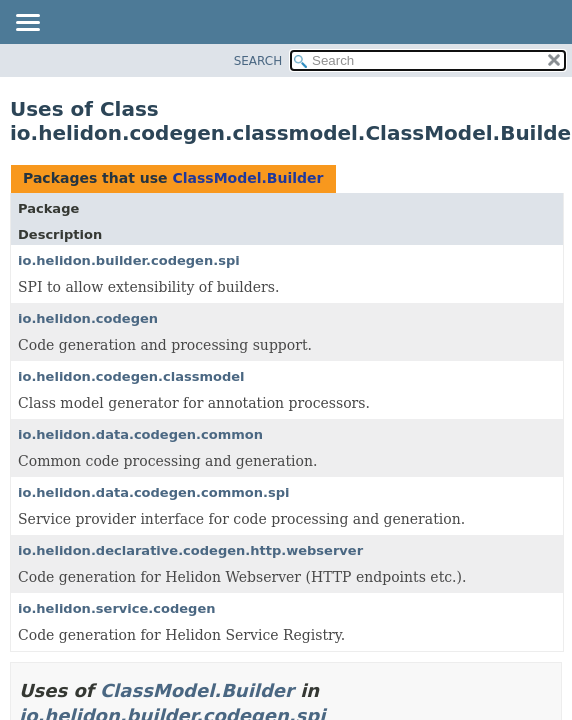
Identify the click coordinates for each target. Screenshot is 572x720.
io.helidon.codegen (88, 318)
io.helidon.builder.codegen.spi (129, 260)
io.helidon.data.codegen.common (140, 434)
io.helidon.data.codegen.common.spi (154, 492)
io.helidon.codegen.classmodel (131, 376)
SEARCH (258, 61)
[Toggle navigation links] (27, 24)
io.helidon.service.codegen (116, 608)
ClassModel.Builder (247, 178)
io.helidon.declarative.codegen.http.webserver (190, 550)
